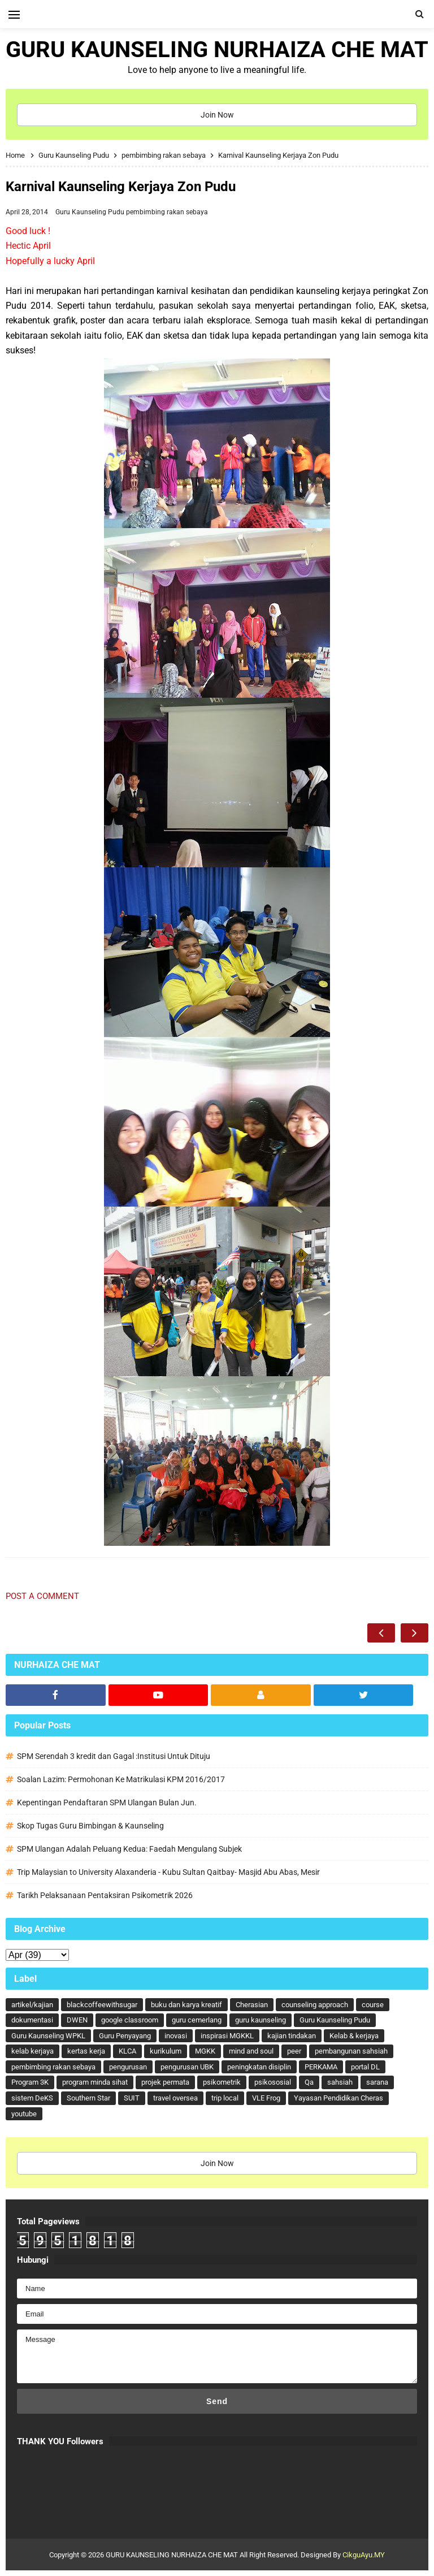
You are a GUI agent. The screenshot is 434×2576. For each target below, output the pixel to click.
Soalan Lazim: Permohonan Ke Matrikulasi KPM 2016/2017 (121, 1779)
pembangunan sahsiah (351, 2051)
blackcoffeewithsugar (102, 2004)
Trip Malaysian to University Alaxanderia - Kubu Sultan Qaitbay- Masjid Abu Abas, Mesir (168, 1872)
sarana (377, 2082)
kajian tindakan (291, 2036)
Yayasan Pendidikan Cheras (338, 2098)
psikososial (272, 2082)
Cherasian (252, 2004)
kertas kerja (86, 2051)
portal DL (365, 2067)
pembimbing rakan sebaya (167, 212)
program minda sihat (95, 2082)
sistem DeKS (32, 2098)
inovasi (175, 2036)
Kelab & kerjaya (354, 2036)
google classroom (129, 2020)
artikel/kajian (32, 2004)
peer (294, 2051)
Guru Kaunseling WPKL (48, 2036)
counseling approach (314, 2004)
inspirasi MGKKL (227, 2036)
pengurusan (128, 2067)
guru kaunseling (260, 2020)
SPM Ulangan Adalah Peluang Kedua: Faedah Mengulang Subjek (129, 1848)
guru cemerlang (197, 2020)
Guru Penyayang (125, 2036)
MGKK (205, 2051)
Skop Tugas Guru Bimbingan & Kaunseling (90, 1825)
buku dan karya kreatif (186, 2004)
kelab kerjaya (32, 2051)
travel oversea (175, 2098)
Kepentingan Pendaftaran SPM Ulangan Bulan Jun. (107, 1802)
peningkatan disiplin (259, 2067)
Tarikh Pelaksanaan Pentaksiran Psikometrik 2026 (105, 1895)
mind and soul (251, 2051)
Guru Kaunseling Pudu (90, 212)
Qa (309, 2082)
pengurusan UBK (187, 2067)
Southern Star (88, 2098)
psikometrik (222, 2082)
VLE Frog (266, 2098)
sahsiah (340, 2082)
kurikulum (165, 2051)
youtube (24, 2114)
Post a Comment (42, 1596)
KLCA (127, 2051)
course (373, 2004)
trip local (224, 2098)
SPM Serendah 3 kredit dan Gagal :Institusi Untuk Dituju (113, 1756)
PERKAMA (321, 2067)
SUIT (132, 2098)
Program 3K (30, 2082)
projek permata (165, 2082)
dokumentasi (32, 2020)
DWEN (77, 2020)
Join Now (217, 114)
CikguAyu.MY (363, 2555)
